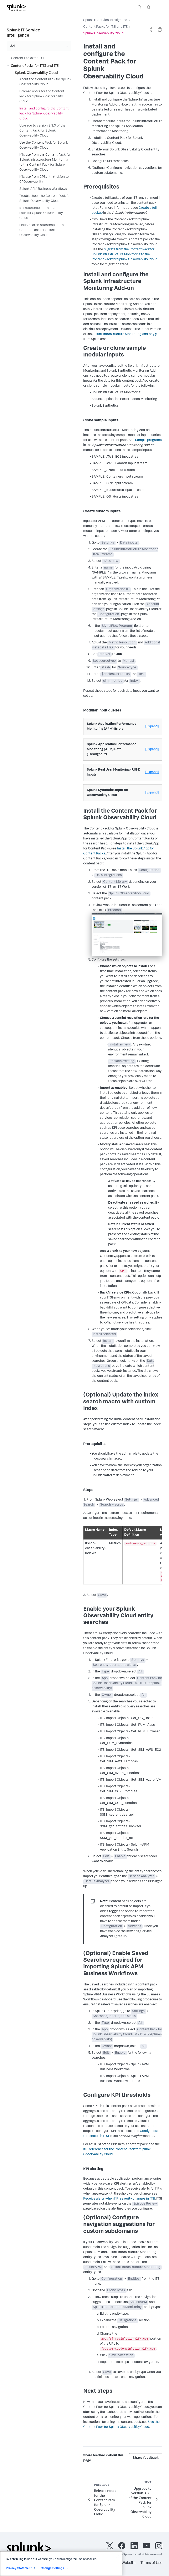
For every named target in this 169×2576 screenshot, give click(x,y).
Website (128, 2563)
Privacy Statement (19, 2568)
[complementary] (150, 29)
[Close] (117, 2556)
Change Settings (52, 2568)
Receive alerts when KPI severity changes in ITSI (119, 2199)
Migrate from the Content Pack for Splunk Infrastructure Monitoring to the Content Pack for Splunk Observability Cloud (124, 254)
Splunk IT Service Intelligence (105, 20)
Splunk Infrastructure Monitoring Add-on (122, 334)
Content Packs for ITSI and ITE (105, 27)
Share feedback (146, 2458)
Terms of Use (151, 2563)
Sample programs (148, 440)
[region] (61, 2563)
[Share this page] (149, 29)
